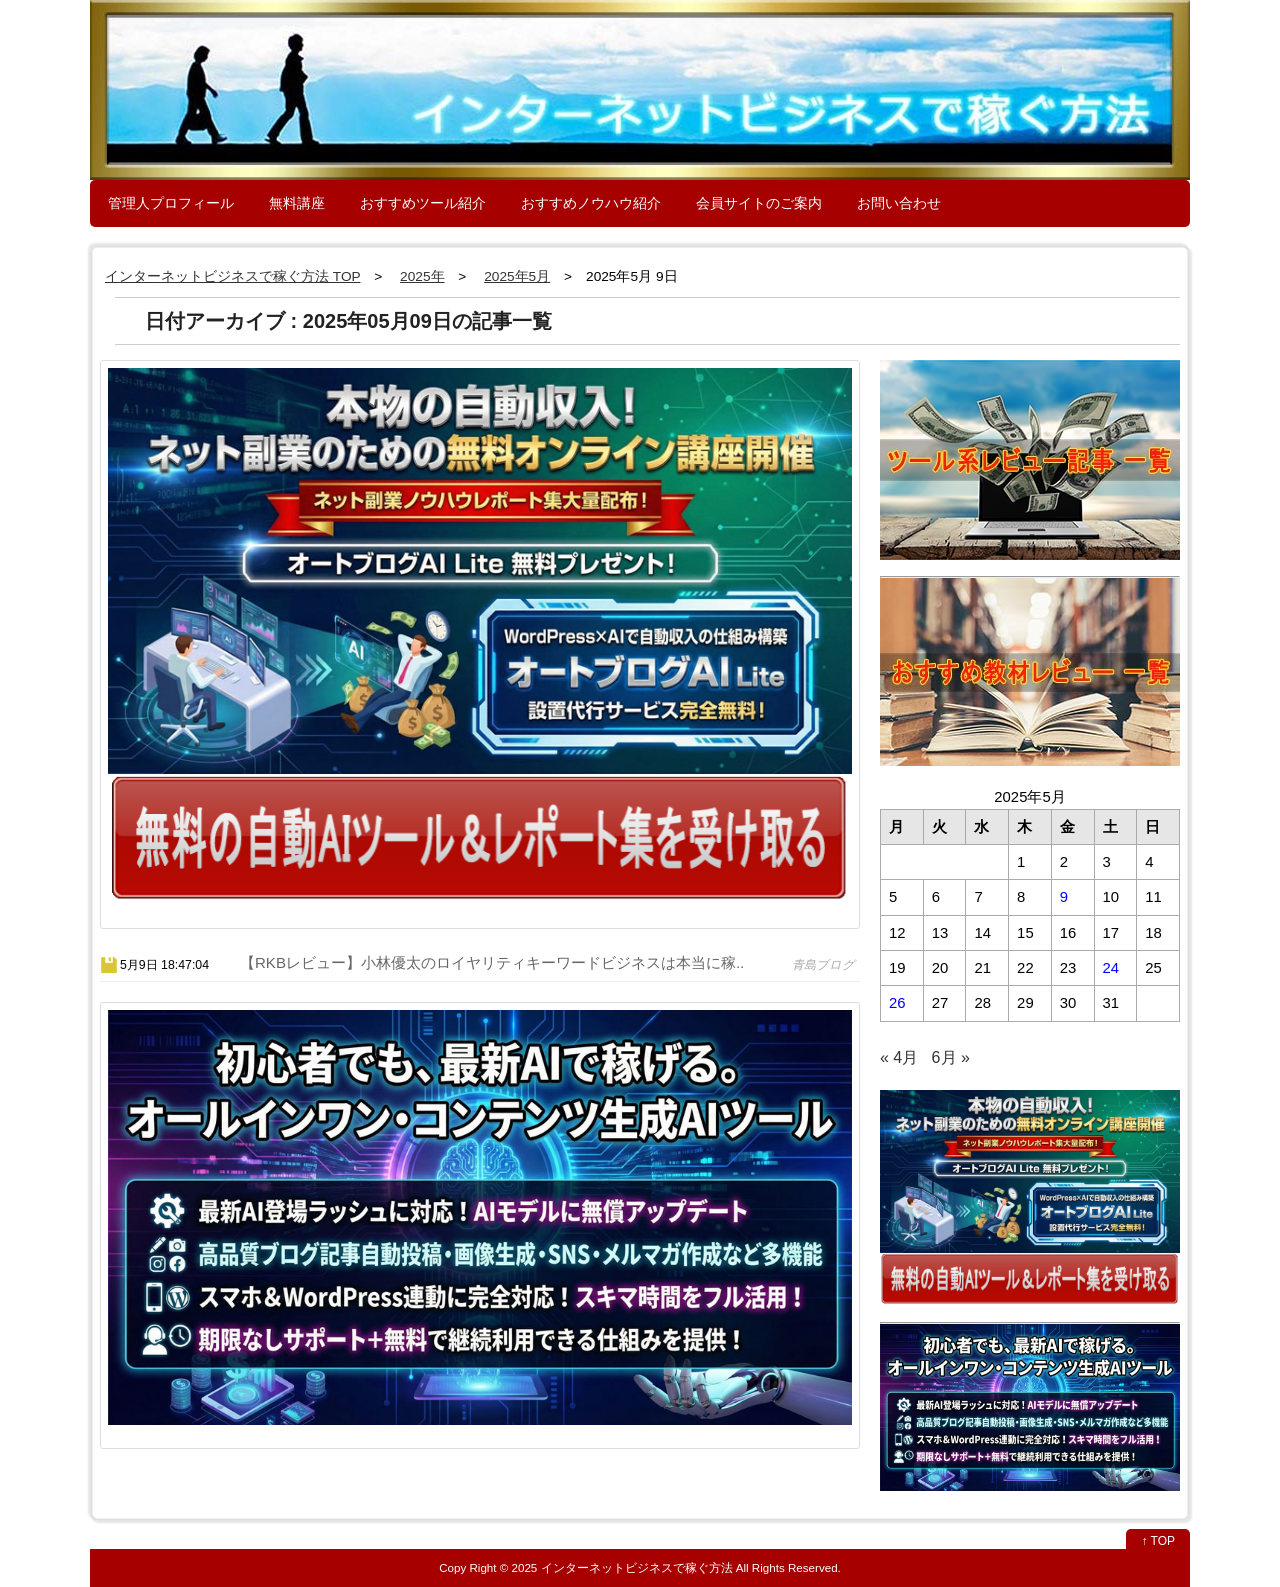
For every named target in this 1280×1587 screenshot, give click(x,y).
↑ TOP (1158, 1541)
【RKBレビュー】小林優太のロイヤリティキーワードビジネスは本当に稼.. (492, 962)
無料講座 (297, 203)
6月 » (951, 1057)
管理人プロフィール (171, 203)
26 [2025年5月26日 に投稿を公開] (897, 1003)
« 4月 (899, 1057)
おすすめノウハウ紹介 (591, 203)
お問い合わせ (899, 203)
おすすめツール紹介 (423, 203)
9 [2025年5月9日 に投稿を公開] (1064, 897)
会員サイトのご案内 (759, 203)
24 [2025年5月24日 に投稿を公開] (1111, 968)
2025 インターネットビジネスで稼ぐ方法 (622, 1567)
